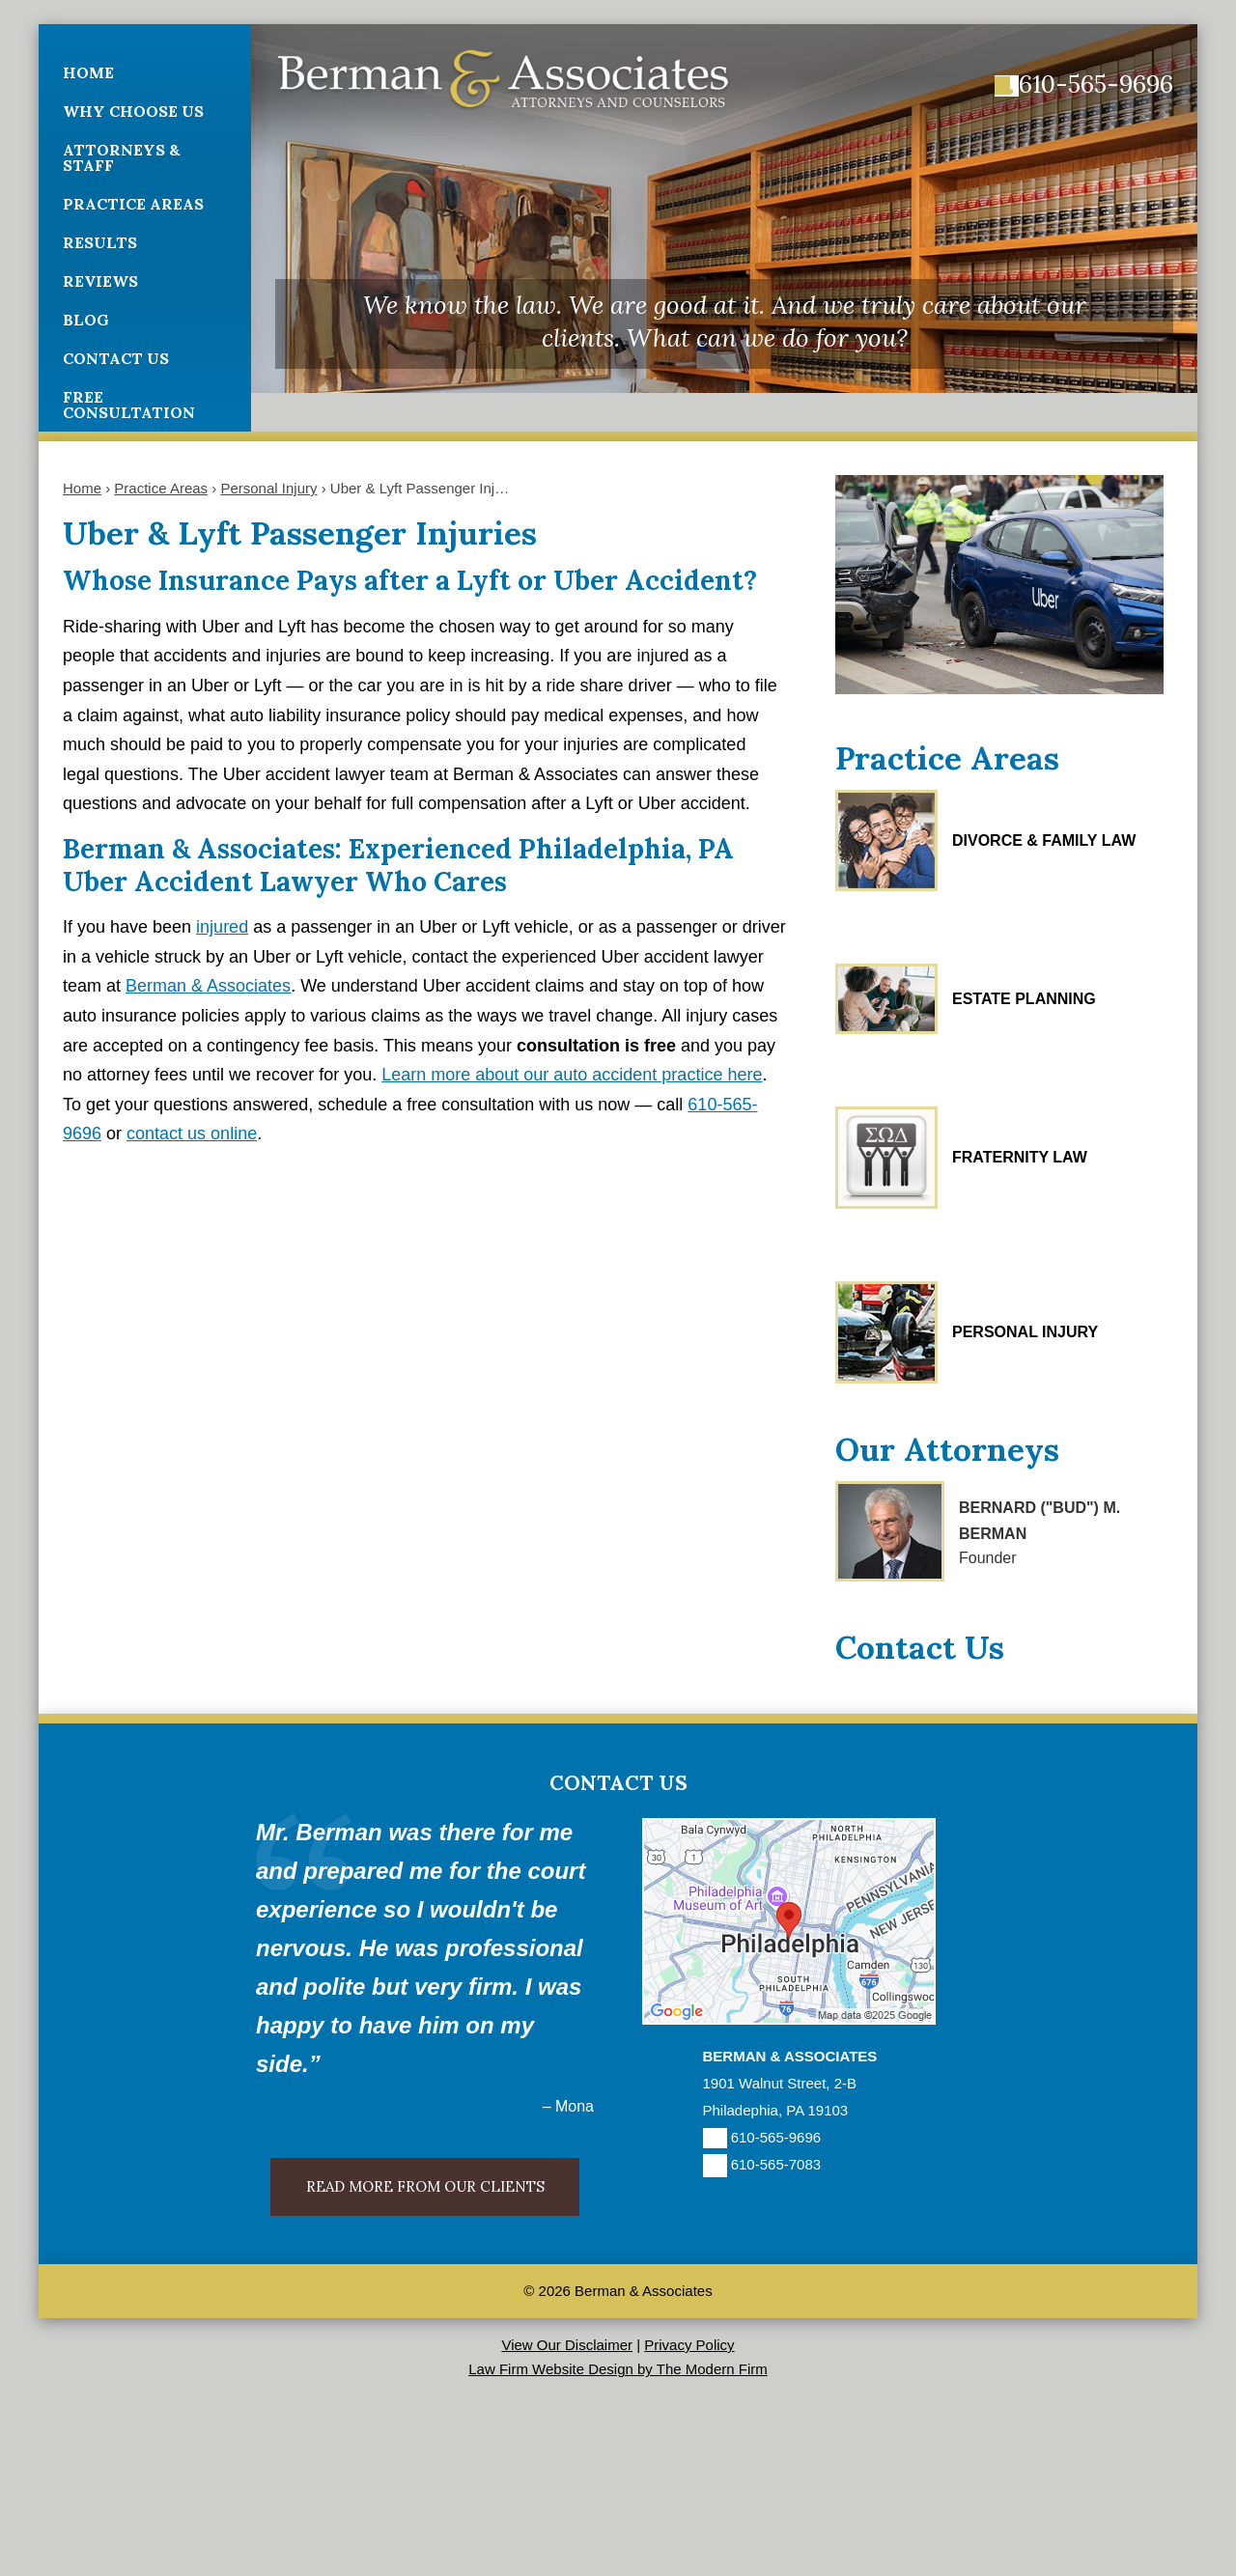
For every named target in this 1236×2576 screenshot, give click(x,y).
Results (100, 242)
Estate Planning (1024, 999)
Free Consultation (129, 404)
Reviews (100, 281)
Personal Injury (1025, 1332)
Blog (86, 319)
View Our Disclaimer (566, 2345)
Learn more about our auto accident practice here (571, 1074)
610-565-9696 (1096, 84)
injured (222, 927)
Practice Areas (133, 203)
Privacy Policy (689, 2345)
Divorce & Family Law (1044, 840)
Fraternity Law (1019, 1157)
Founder (988, 1558)
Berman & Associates (208, 985)
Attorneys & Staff (122, 157)
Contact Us (116, 358)
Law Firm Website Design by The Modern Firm (618, 2369)
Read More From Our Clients (425, 2186)
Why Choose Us (133, 111)
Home (88, 72)
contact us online (191, 1133)
